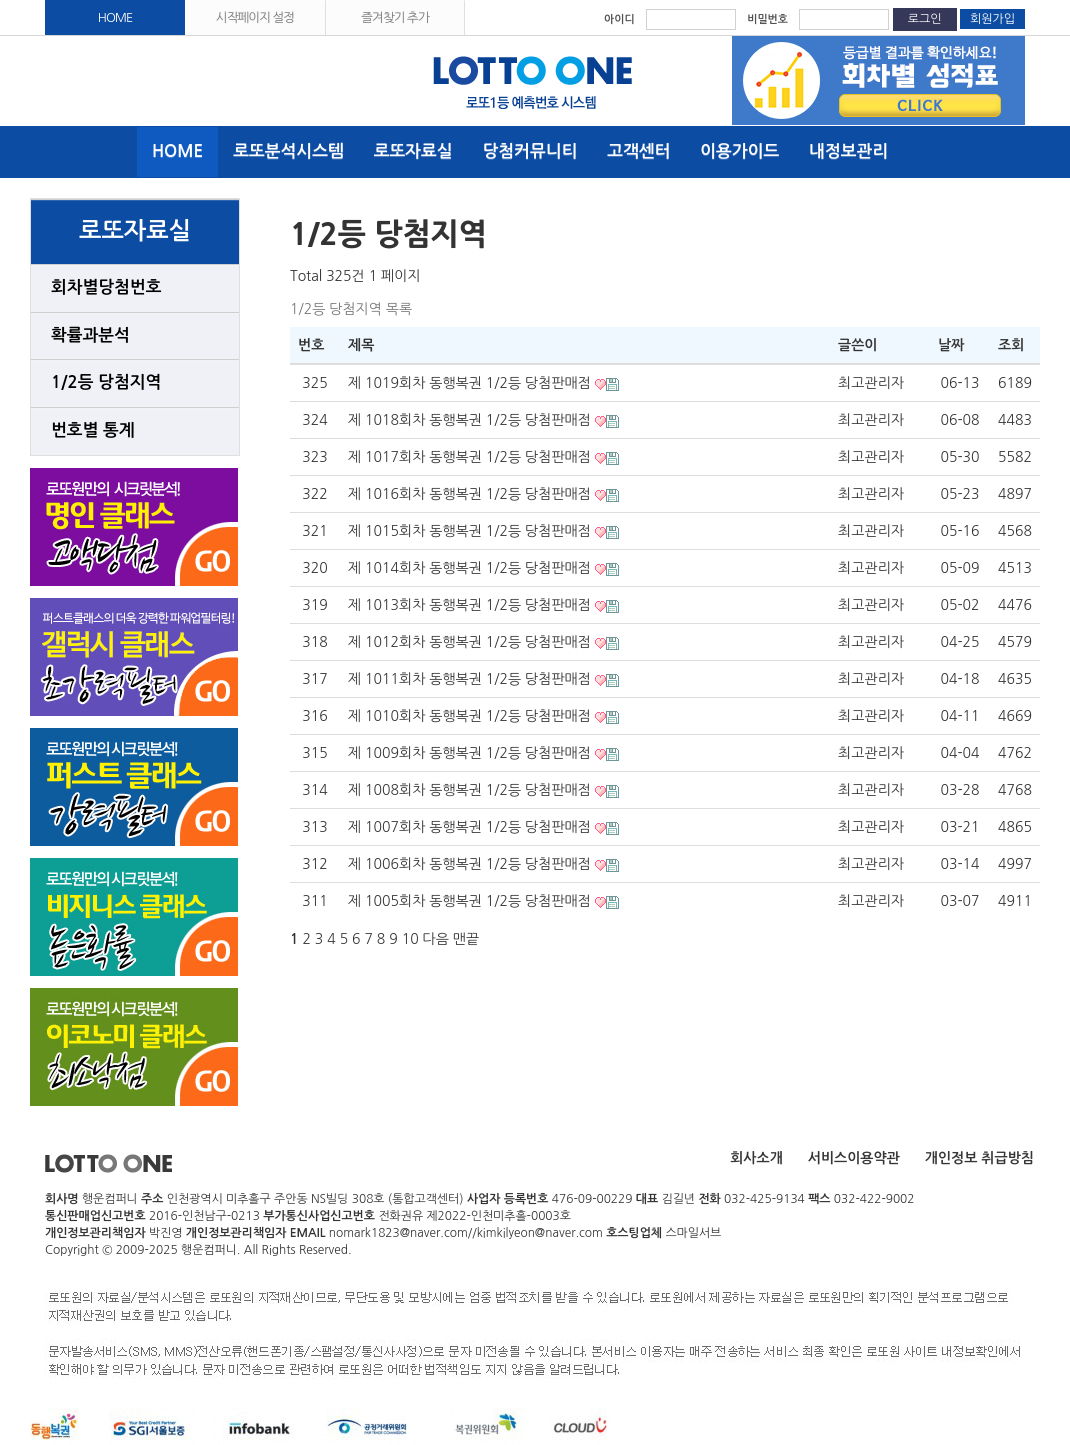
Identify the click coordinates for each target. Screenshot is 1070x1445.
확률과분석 (90, 335)
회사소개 (756, 1158)
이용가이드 (739, 151)
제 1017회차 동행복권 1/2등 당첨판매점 (471, 457)
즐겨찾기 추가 (395, 17)
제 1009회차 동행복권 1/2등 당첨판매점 (471, 753)
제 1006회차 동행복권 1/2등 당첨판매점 (471, 864)
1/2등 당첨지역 (106, 382)
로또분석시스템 (288, 151)
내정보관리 (848, 151)
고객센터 (638, 151)
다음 (436, 939)
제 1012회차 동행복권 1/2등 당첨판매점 (471, 642)
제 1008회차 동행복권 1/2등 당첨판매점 (471, 790)
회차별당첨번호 (106, 287)
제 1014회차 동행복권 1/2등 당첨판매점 (471, 568)
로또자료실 (413, 151)
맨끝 (466, 939)
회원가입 (992, 19)
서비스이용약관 (854, 1158)
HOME (115, 17)
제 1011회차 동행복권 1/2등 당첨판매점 (471, 679)
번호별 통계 (93, 430)
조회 (1011, 345)
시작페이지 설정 (255, 17)
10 (410, 939)
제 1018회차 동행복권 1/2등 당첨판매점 (471, 420)
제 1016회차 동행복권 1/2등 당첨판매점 (471, 494)
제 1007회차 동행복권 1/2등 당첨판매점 (471, 827)
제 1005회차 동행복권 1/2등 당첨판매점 (471, 901)
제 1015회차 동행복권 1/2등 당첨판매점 (471, 531)
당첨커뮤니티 (530, 151)
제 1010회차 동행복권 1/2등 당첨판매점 (471, 716)
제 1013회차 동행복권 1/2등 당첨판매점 (471, 605)
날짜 (951, 345)
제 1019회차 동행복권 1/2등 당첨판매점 (471, 383)
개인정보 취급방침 (979, 1158)
